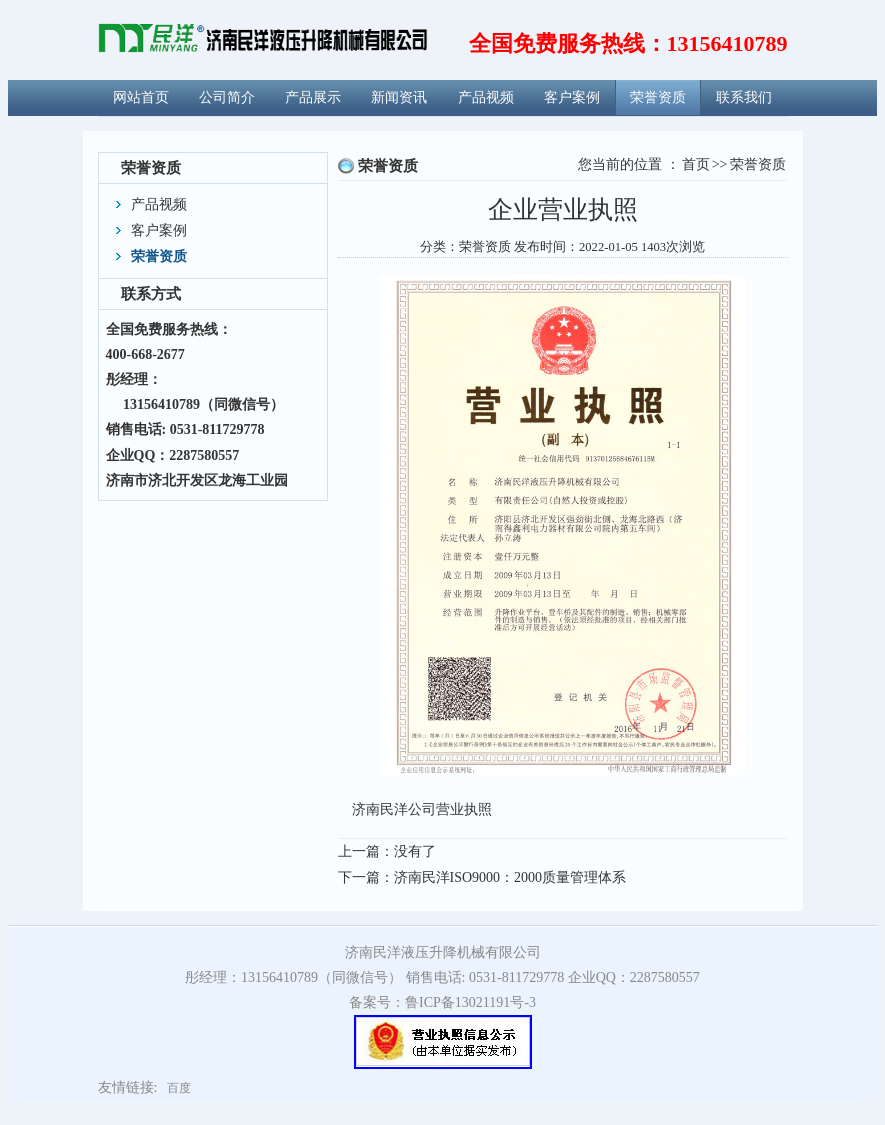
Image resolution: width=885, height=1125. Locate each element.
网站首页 (141, 95)
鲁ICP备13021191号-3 (470, 1002)
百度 (179, 1088)
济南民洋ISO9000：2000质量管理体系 (510, 877)
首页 (696, 164)
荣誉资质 (658, 95)
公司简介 (227, 95)
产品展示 (313, 95)
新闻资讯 (399, 95)
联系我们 (744, 95)
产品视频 (486, 95)
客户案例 (572, 95)
